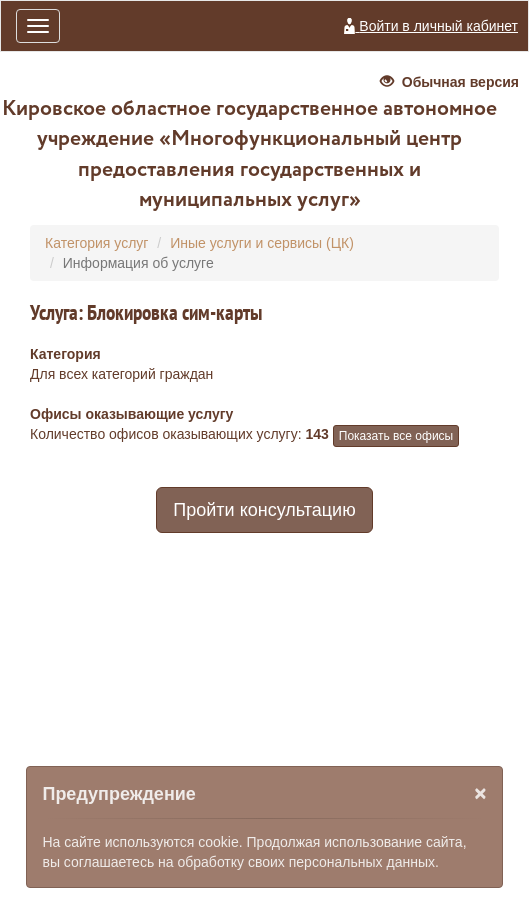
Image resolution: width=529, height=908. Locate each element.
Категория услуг (96, 243)
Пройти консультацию (264, 510)
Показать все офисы (396, 436)
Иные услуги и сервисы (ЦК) (262, 243)
